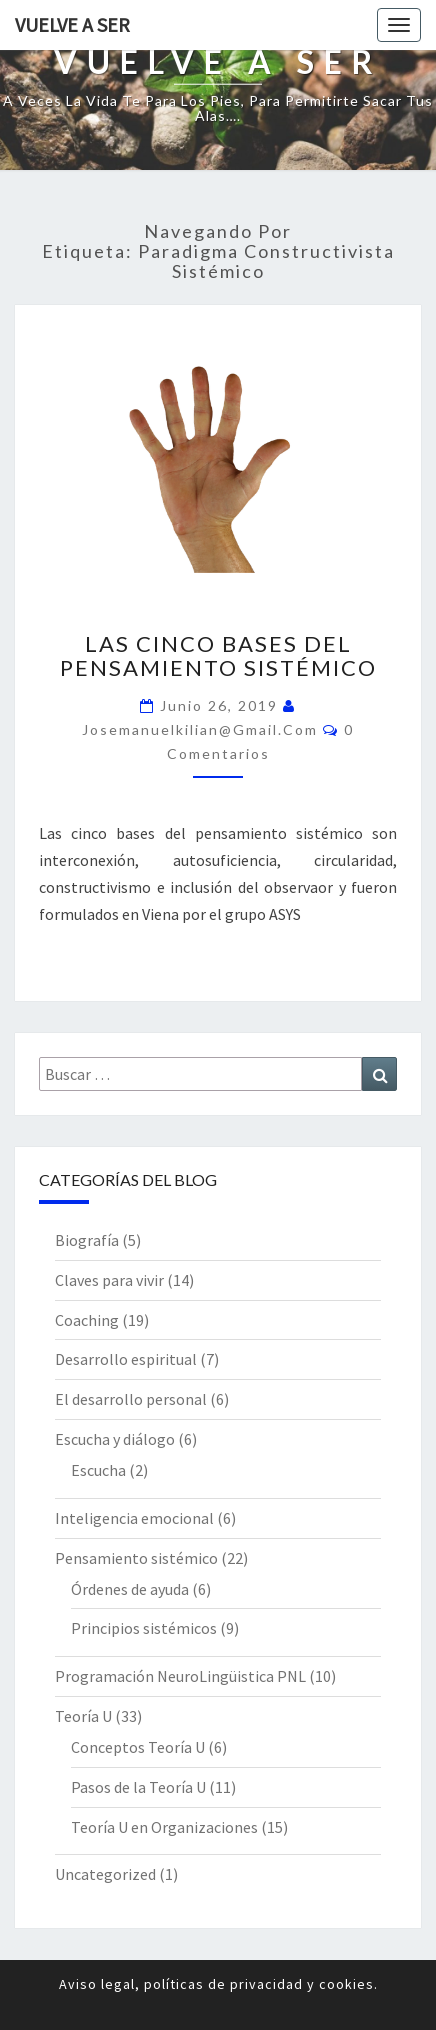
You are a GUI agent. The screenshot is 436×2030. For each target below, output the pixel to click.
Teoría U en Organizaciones (164, 1827)
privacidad (266, 1984)
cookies (346, 1984)
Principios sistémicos (144, 1628)
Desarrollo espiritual (126, 1359)
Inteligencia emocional (134, 1518)
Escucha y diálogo (115, 1439)
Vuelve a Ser (72, 24)
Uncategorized (105, 1874)
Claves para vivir (109, 1280)
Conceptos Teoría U (138, 1747)
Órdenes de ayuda (130, 1589)
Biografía (87, 1240)
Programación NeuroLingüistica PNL (180, 1676)
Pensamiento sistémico (136, 1558)
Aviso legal (97, 1984)
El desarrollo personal (131, 1399)
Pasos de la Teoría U (138, 1787)
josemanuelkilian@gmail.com (200, 729)
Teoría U (83, 1716)
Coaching (87, 1320)
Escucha (98, 1470)
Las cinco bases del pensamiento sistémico (218, 655)
